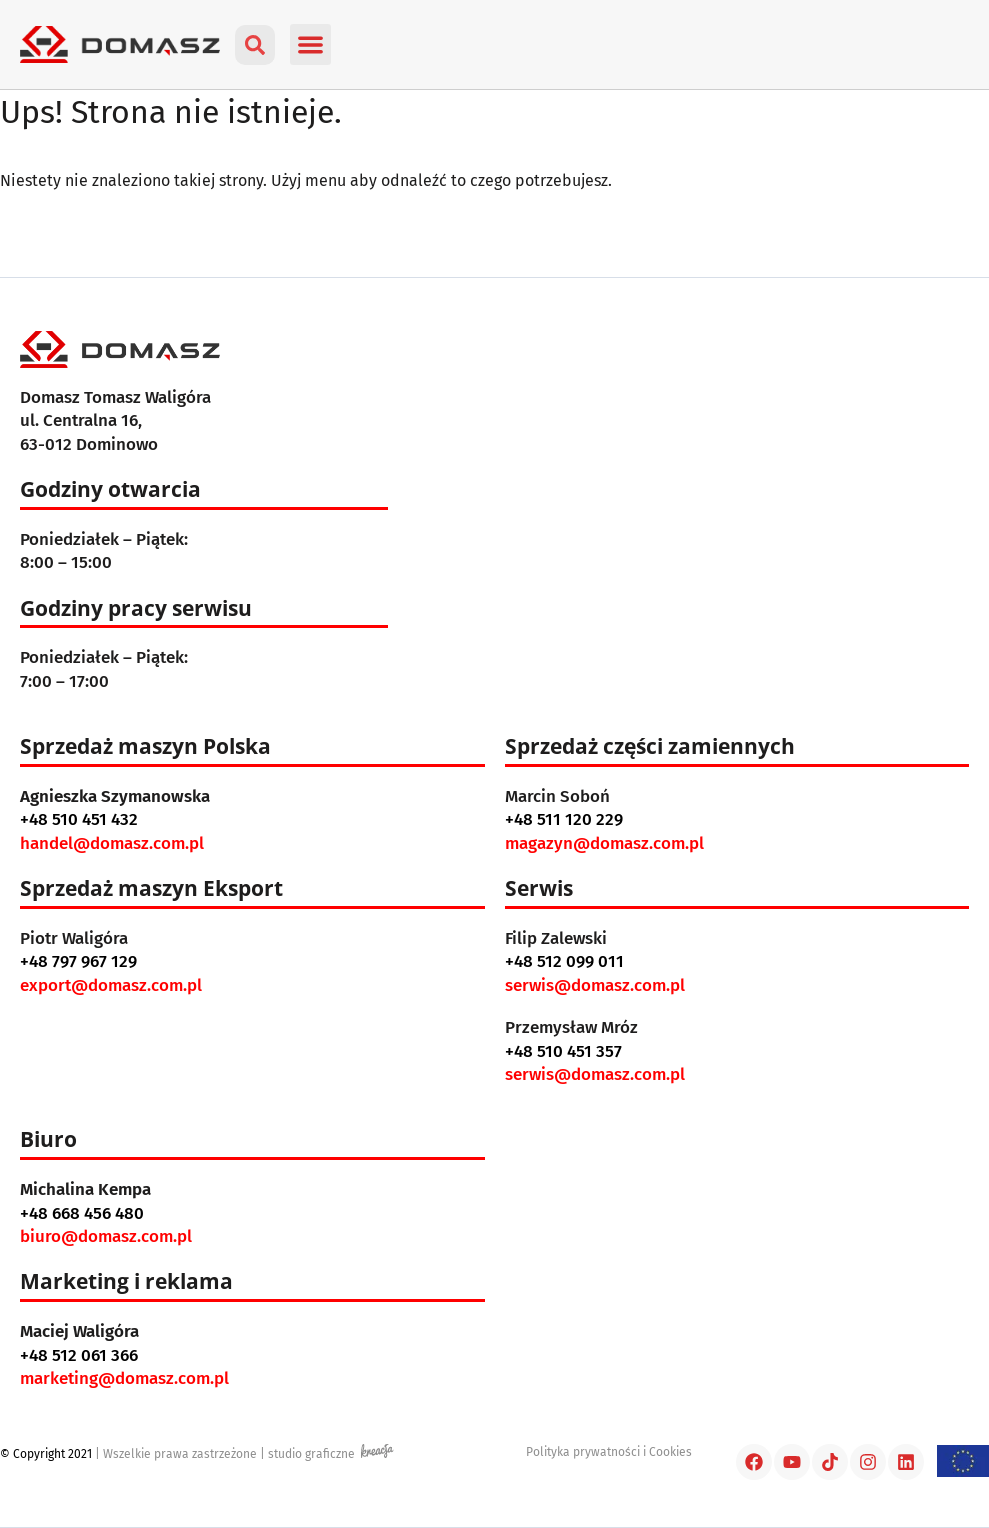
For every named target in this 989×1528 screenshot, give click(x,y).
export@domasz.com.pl (111, 985)
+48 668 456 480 (82, 1213)
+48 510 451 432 (79, 819)
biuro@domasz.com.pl (106, 1236)
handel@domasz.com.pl (112, 843)
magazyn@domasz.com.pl (604, 843)
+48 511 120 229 (564, 819)
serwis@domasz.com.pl (595, 985)
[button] (310, 44)
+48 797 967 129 (78, 961)
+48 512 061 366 (79, 1355)
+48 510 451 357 (563, 1051)
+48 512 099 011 (564, 961)
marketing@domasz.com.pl (124, 1378)
